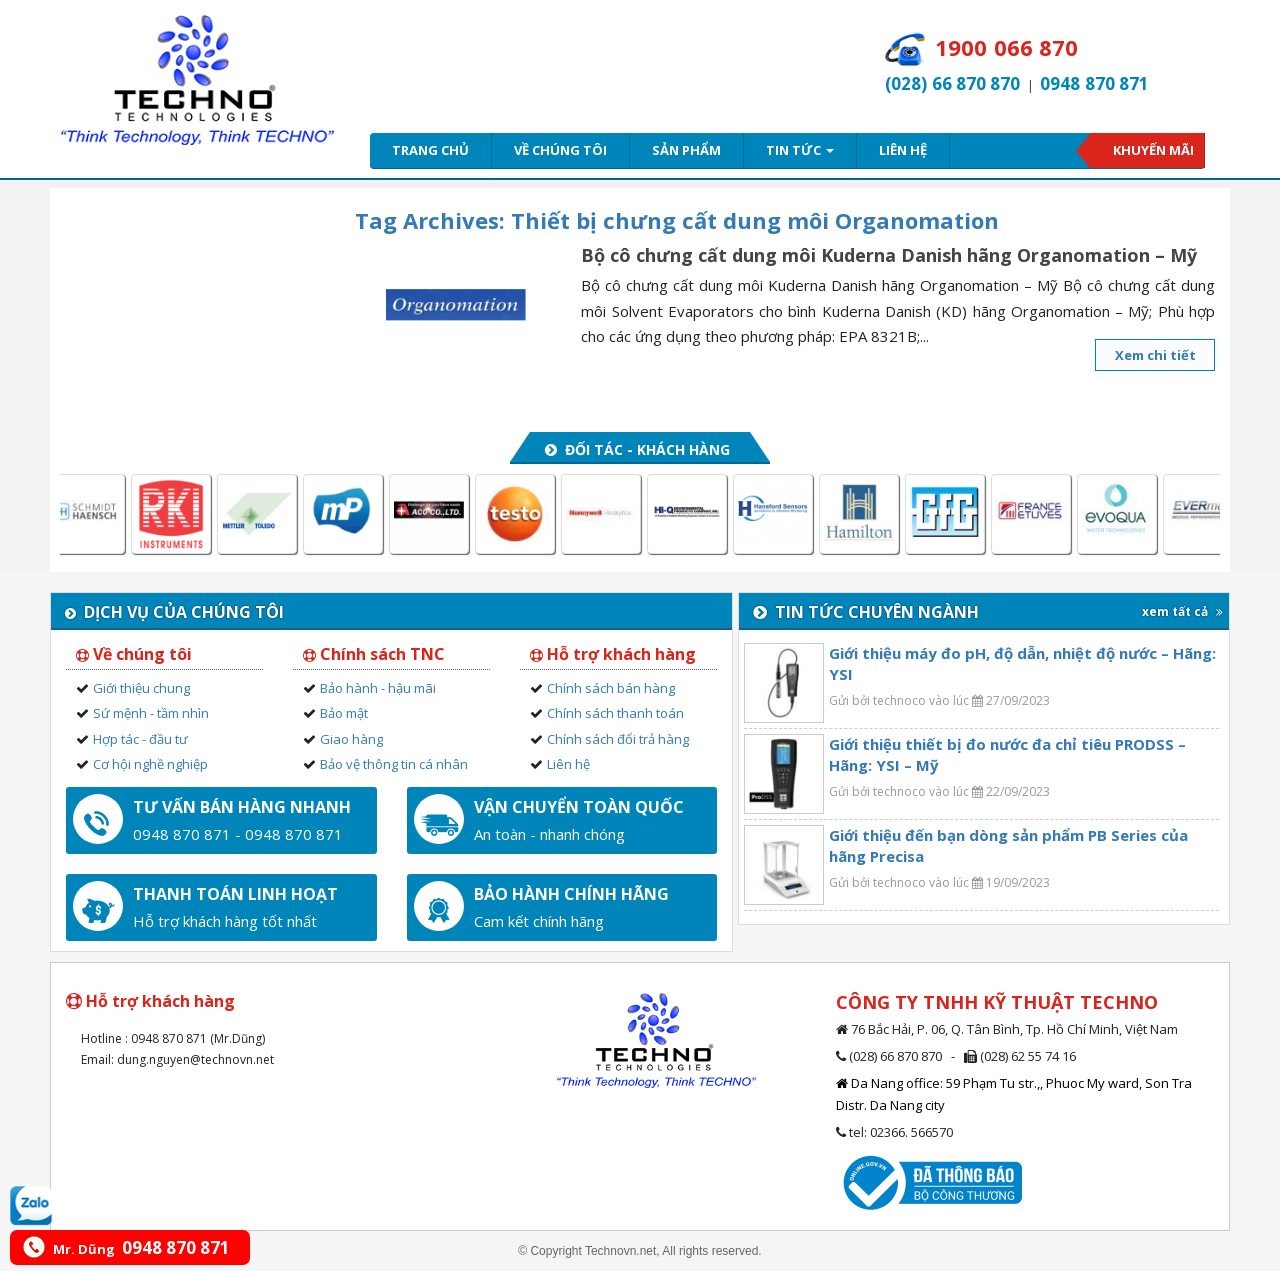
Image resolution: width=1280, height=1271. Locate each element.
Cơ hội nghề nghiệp (150, 764)
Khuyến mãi (1153, 150)
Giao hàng (351, 739)
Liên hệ (903, 150)
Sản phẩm (686, 150)
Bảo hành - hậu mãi (378, 688)
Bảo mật (344, 713)
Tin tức (800, 150)
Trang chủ (430, 150)
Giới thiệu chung (141, 688)
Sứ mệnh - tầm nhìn (151, 713)
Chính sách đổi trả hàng (618, 739)
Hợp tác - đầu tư (140, 739)
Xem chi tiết (1155, 355)
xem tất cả (1182, 611)
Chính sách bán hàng (611, 688)
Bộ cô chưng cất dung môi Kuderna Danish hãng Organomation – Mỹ (889, 255)
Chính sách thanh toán (615, 713)
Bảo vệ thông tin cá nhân (394, 764)
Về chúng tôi (560, 150)
